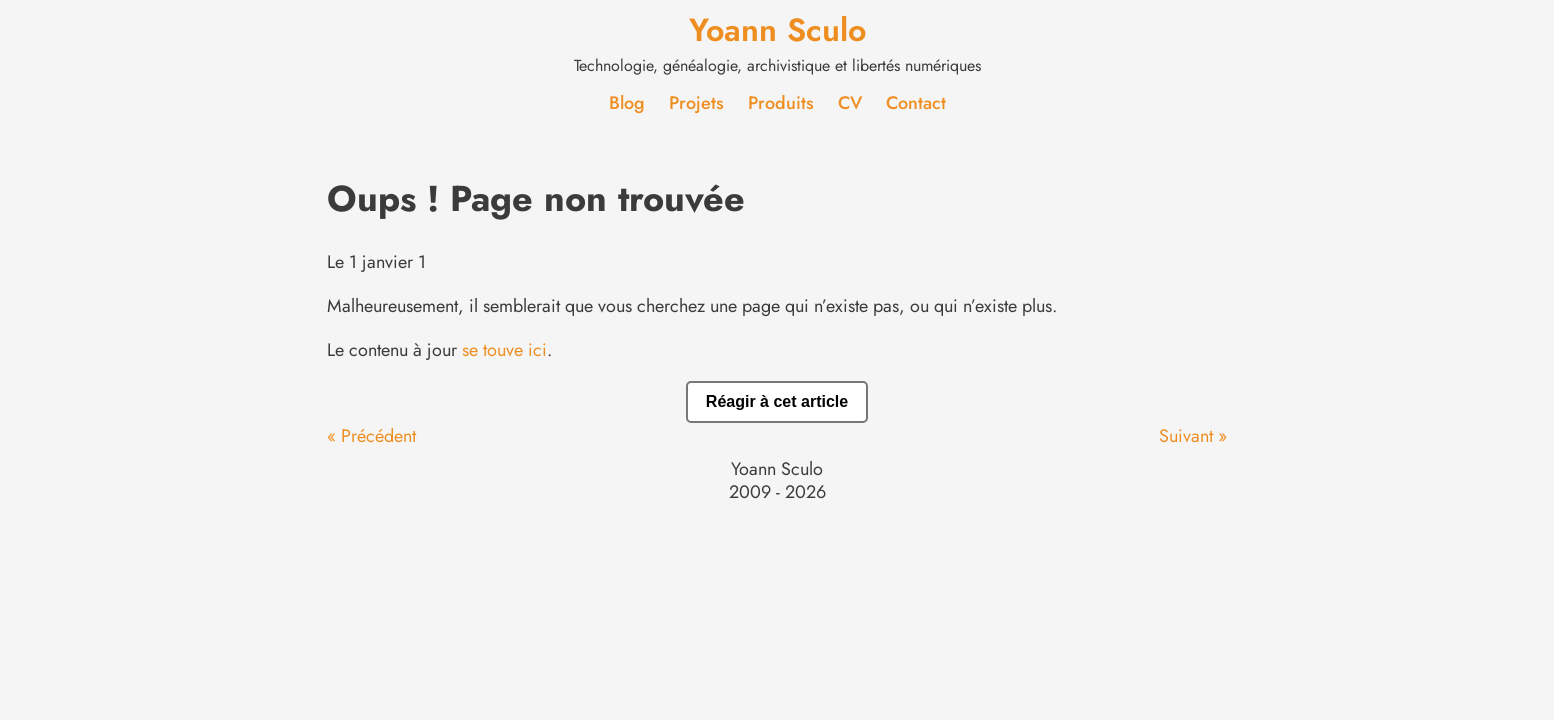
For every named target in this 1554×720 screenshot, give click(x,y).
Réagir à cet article (777, 401)
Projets (696, 103)
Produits (781, 103)
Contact (916, 103)
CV (850, 103)
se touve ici (504, 350)
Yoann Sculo (777, 30)
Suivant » (1193, 436)
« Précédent (371, 436)
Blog (627, 103)
